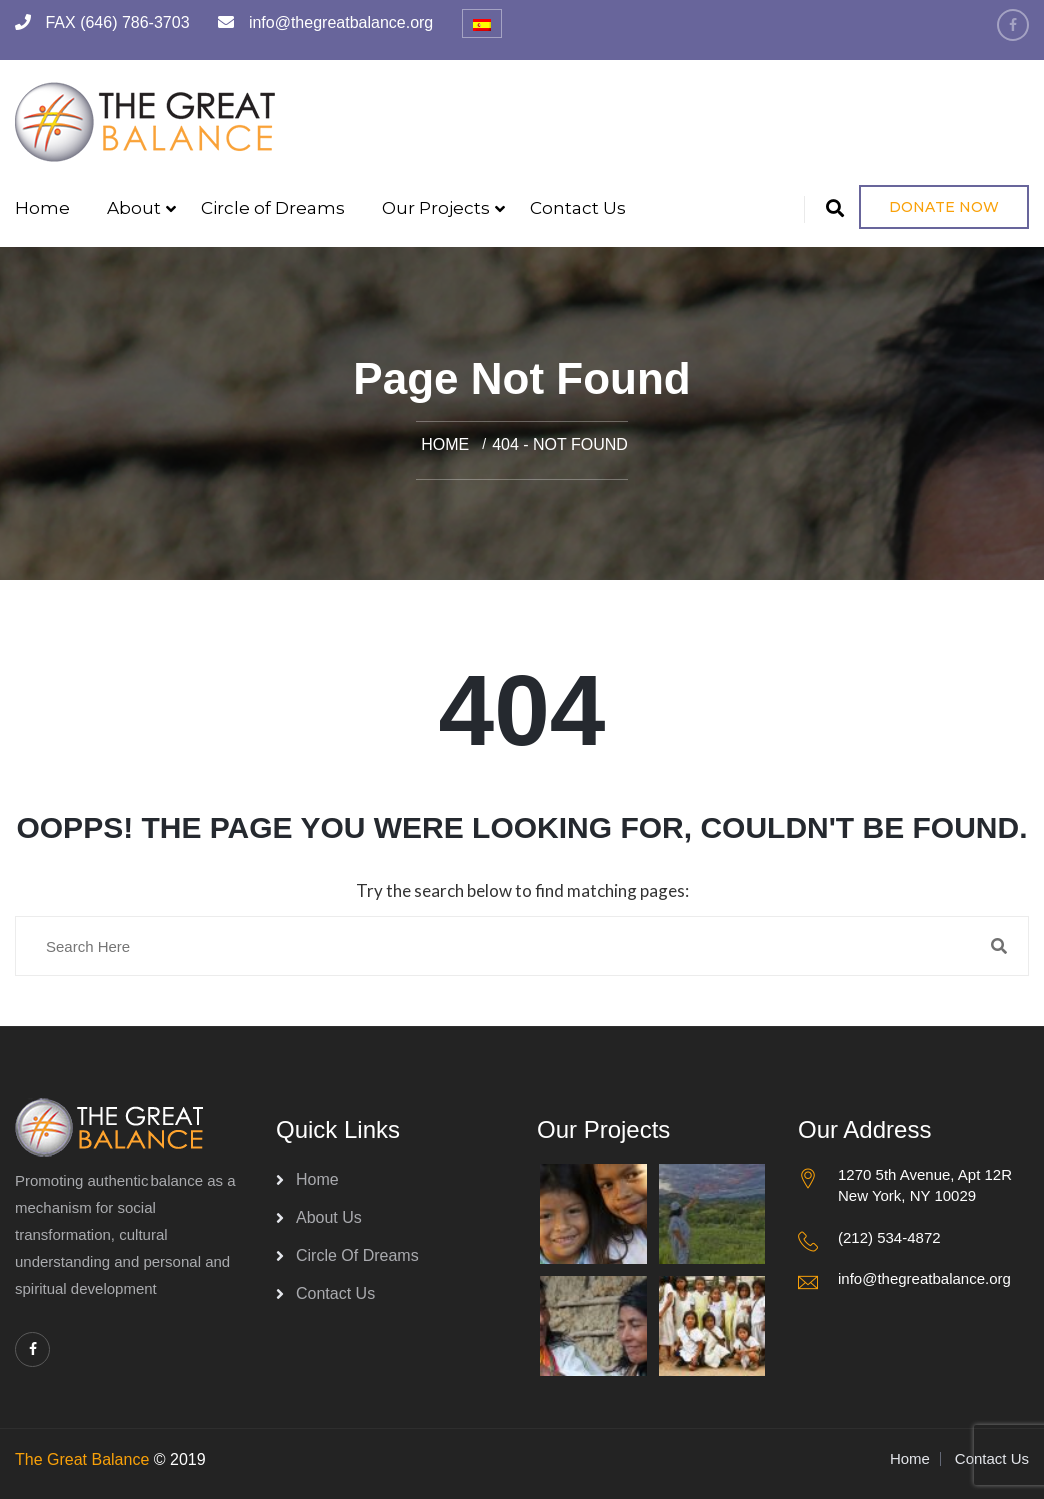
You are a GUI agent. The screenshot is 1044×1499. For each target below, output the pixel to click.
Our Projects (436, 208)
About (134, 208)
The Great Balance (82, 1459)
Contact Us (578, 208)
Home (42, 208)
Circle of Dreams (273, 208)
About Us (329, 1217)
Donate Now (944, 207)
